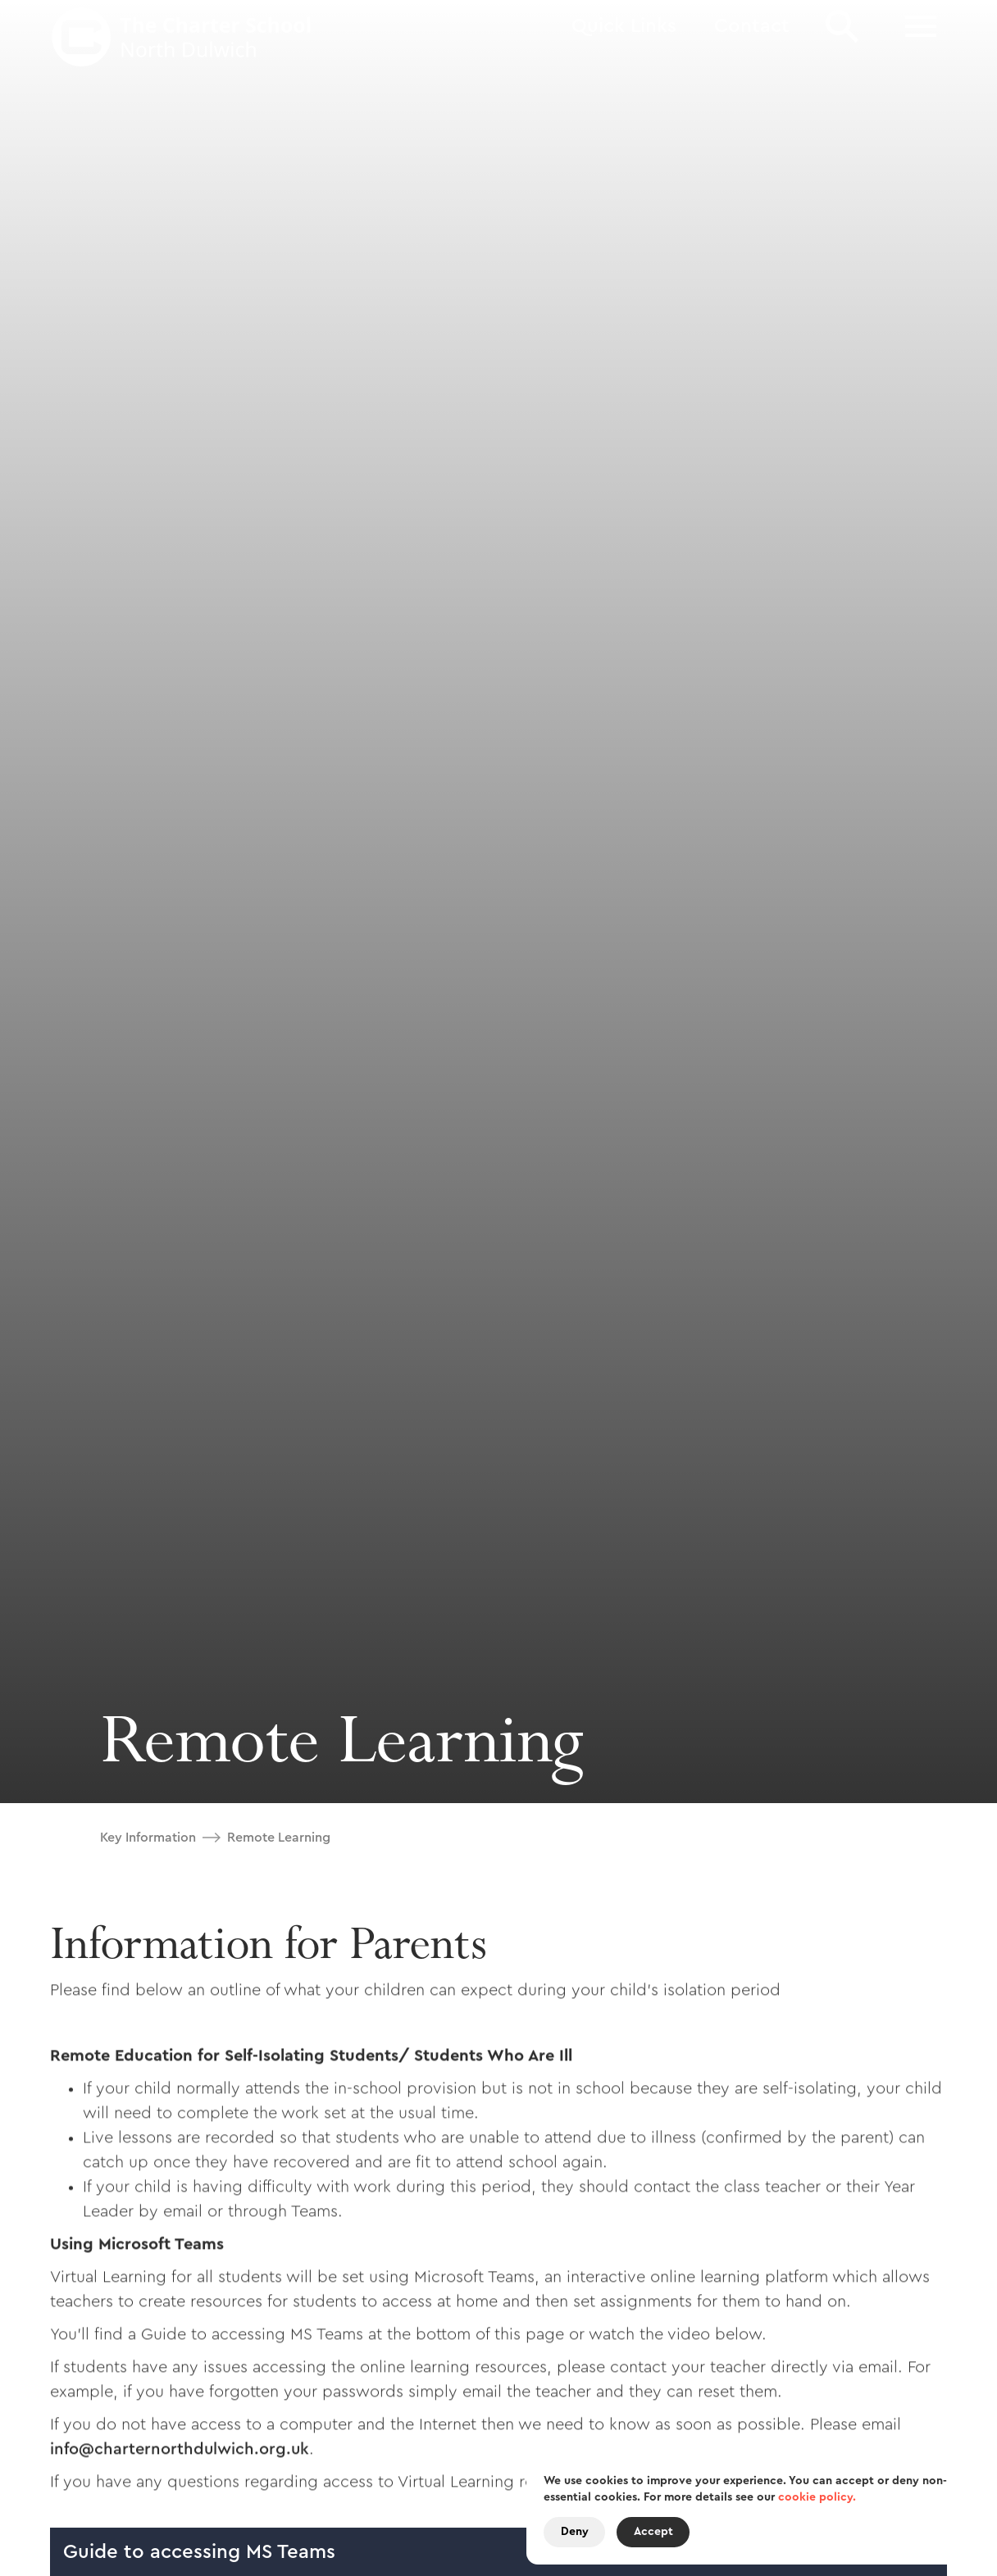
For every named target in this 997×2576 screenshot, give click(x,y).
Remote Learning (278, 1837)
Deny (575, 2531)
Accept (653, 2531)
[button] (623, 27)
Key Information (148, 1837)
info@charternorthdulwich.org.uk (179, 2456)
